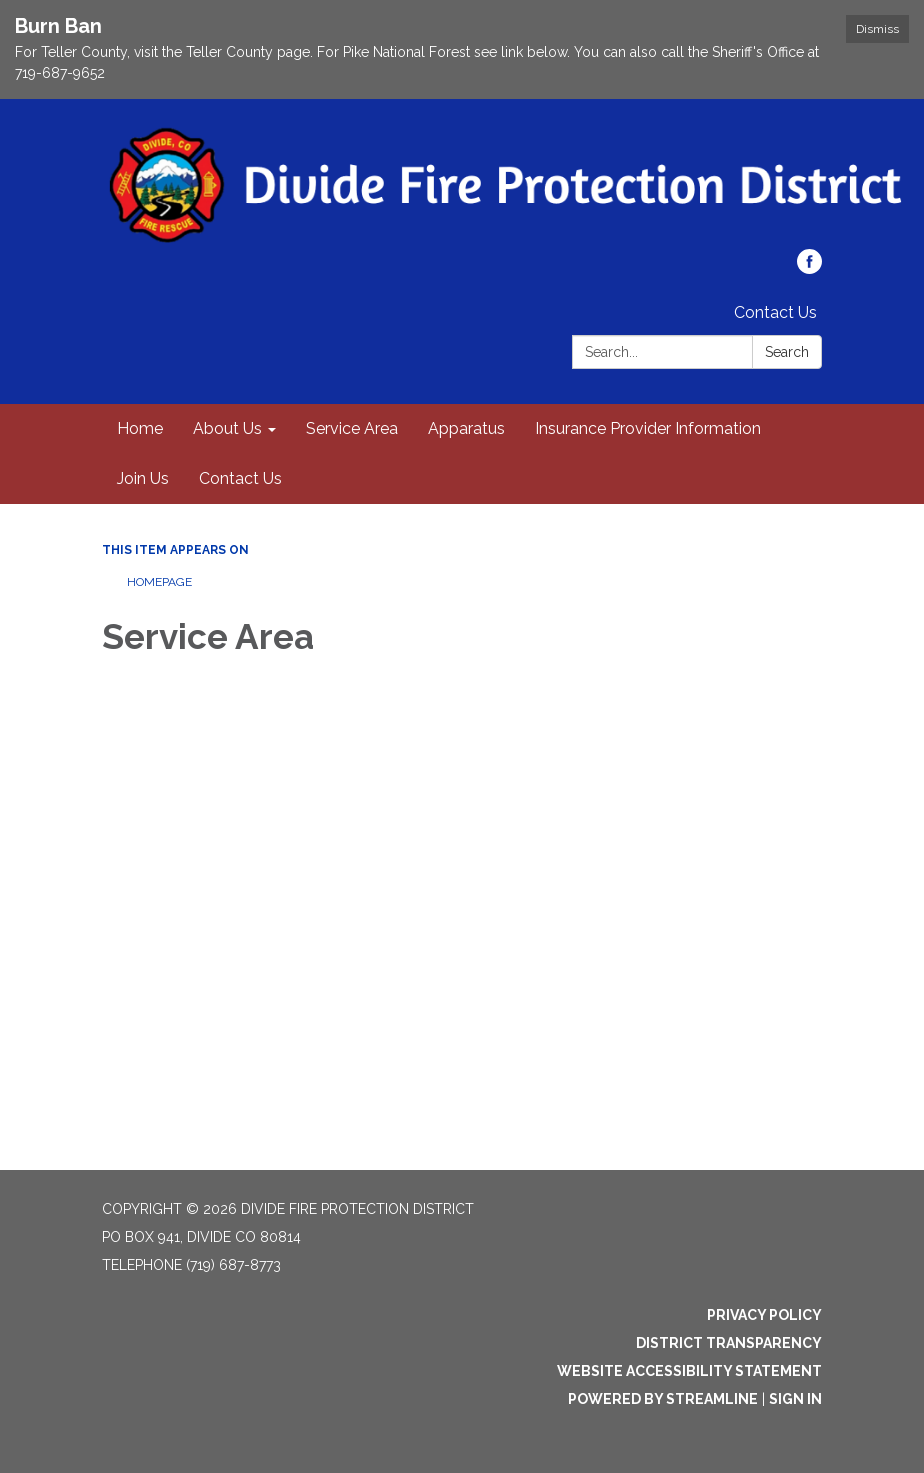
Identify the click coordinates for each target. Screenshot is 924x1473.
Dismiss (877, 29)
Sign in (795, 1399)
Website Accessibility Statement (689, 1371)
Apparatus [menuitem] (466, 428)
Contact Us (775, 312)
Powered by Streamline (663, 1399)
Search (787, 352)
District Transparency (729, 1343)
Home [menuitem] (140, 428)
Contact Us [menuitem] (240, 478)
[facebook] (809, 268)
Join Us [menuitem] (143, 478)
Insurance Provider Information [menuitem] (648, 428)
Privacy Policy (764, 1315)
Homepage (159, 582)
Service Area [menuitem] (352, 428)
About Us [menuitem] (227, 428)
